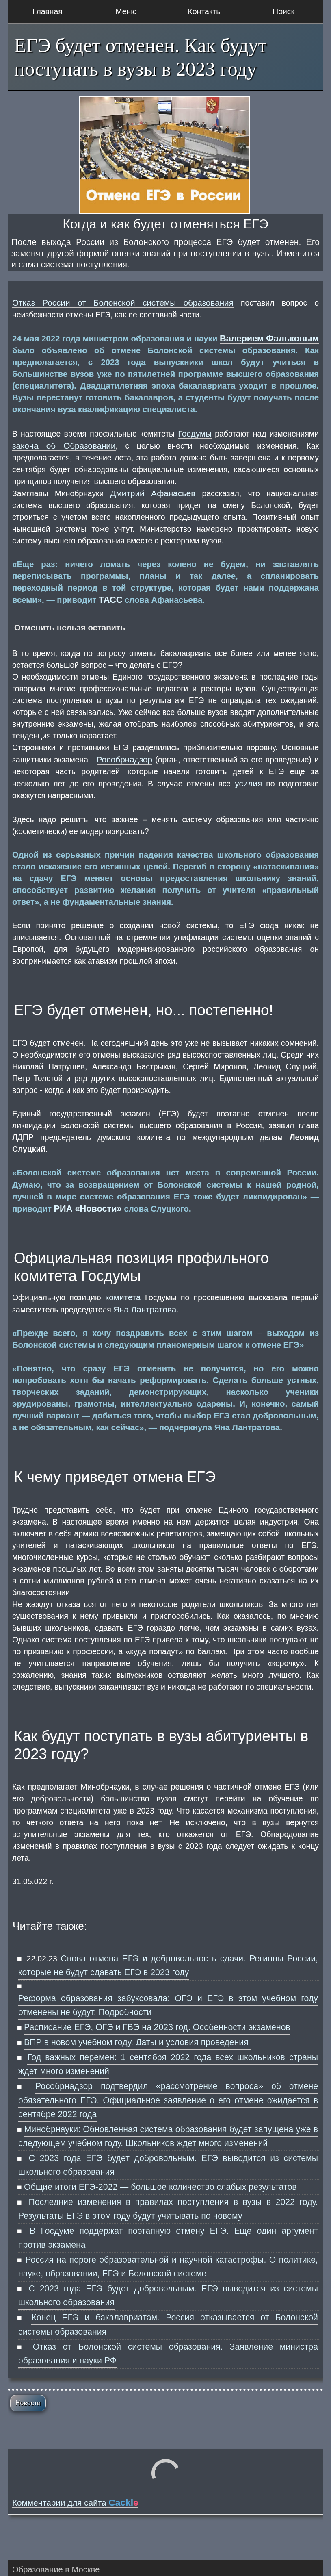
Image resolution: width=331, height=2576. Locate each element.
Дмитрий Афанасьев (153, 493)
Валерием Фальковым (269, 338)
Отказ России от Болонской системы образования (123, 302)
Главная (47, 11)
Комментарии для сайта (75, 2503)
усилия (248, 783)
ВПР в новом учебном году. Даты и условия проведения (137, 2042)
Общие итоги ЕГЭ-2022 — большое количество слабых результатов (160, 2187)
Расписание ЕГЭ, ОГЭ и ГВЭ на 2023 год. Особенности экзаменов (157, 2027)
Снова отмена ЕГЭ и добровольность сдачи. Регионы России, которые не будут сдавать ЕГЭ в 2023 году (168, 1965)
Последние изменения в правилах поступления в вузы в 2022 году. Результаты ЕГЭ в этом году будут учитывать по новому (168, 2209)
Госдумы (195, 433)
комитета (123, 1297)
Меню (125, 11)
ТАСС (111, 600)
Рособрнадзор (124, 759)
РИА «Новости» (88, 1208)
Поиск (283, 11)
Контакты (205, 11)
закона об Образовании (64, 445)
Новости (28, 2403)
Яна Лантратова (144, 1309)
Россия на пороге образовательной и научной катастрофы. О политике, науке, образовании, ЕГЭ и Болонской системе (168, 2266)
